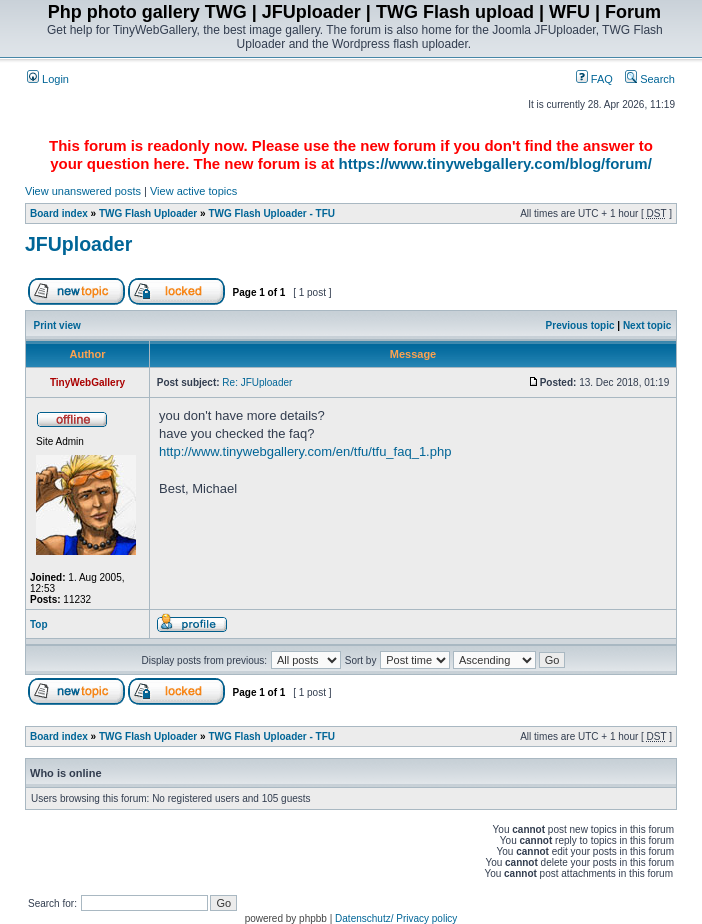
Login (48, 79)
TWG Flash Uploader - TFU (271, 213)
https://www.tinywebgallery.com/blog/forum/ (495, 163)
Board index (59, 213)
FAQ (594, 79)
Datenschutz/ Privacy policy (396, 918)
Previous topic (580, 325)
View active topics (193, 191)
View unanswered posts (83, 191)
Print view (57, 325)
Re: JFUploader (257, 382)
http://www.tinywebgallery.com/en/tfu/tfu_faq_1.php (305, 451)
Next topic (647, 325)
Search (650, 79)
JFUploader (78, 244)
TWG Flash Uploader (148, 213)
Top (39, 624)
